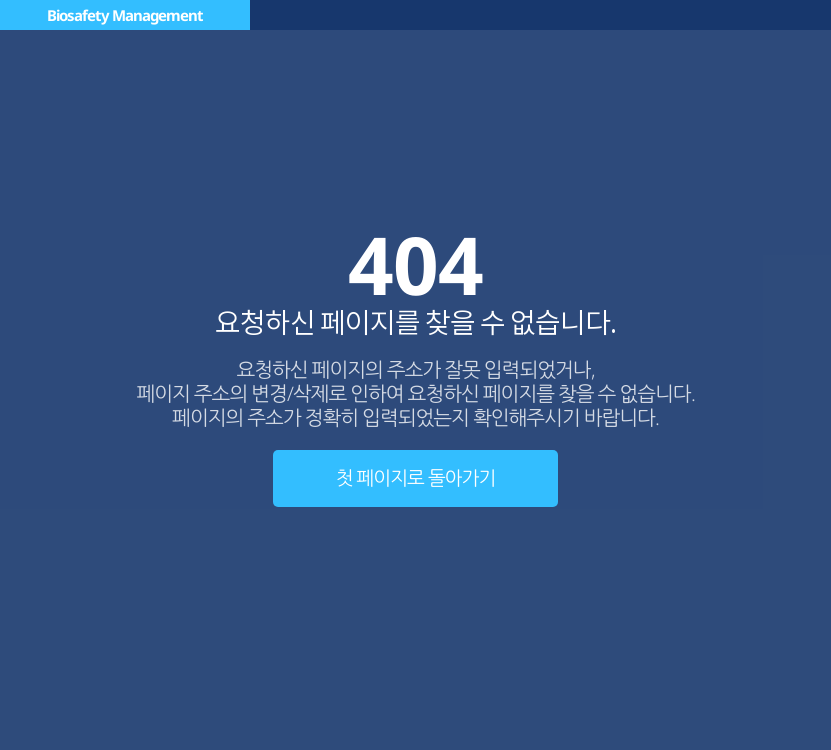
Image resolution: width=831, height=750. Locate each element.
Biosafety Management (125, 15)
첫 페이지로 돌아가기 (416, 478)
